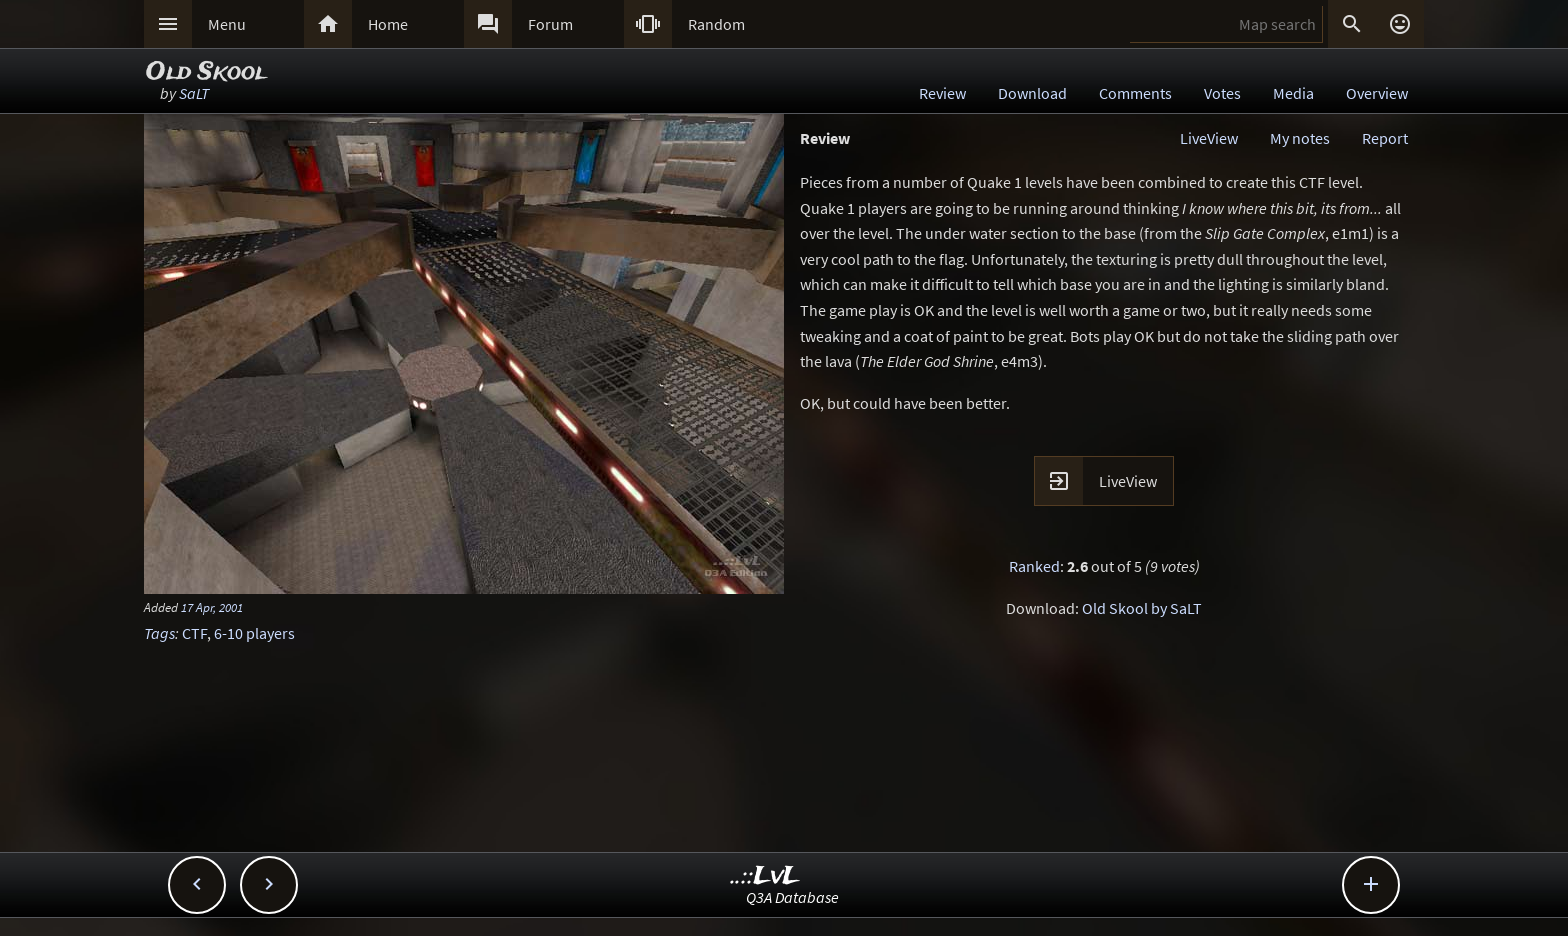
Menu (227, 24)
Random (716, 24)
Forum (550, 24)
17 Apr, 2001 (212, 607)
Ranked (1034, 566)
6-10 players (254, 633)
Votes (1222, 93)
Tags (159, 633)
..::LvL (765, 876)
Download (1032, 93)
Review (942, 93)
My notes (1300, 138)
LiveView (1209, 138)
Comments (1135, 93)
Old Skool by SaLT (1142, 608)
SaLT (194, 93)
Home (388, 24)
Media (1293, 93)
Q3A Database (792, 897)
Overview (1377, 93)
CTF (194, 633)
